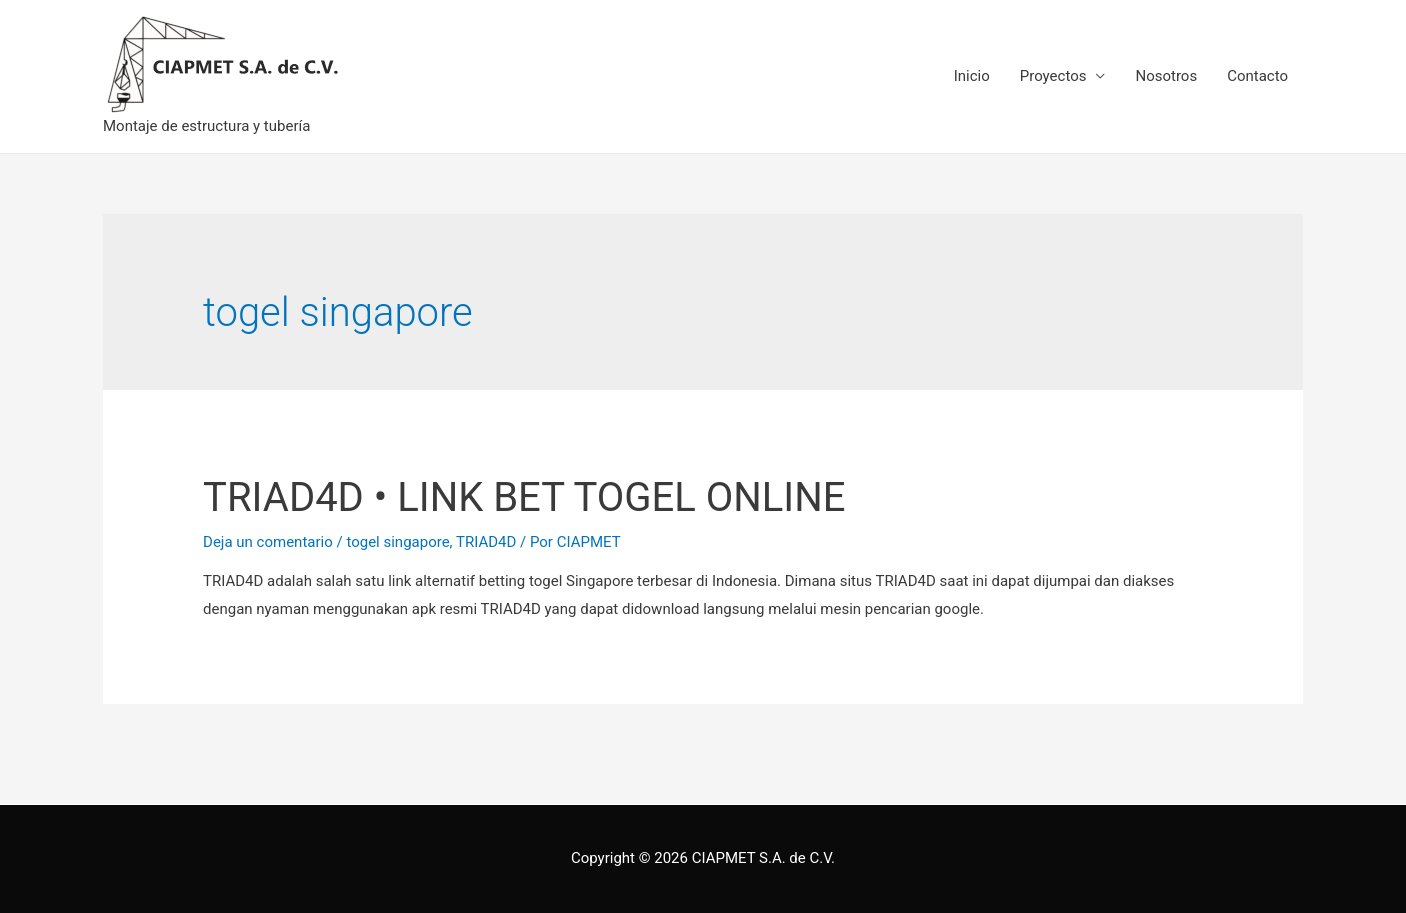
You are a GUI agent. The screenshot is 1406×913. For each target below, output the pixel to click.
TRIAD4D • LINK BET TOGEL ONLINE (524, 497)
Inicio (972, 76)
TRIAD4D (486, 542)
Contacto (1257, 76)
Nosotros (1166, 76)
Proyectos (1053, 76)
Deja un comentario (268, 542)
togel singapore (397, 542)
